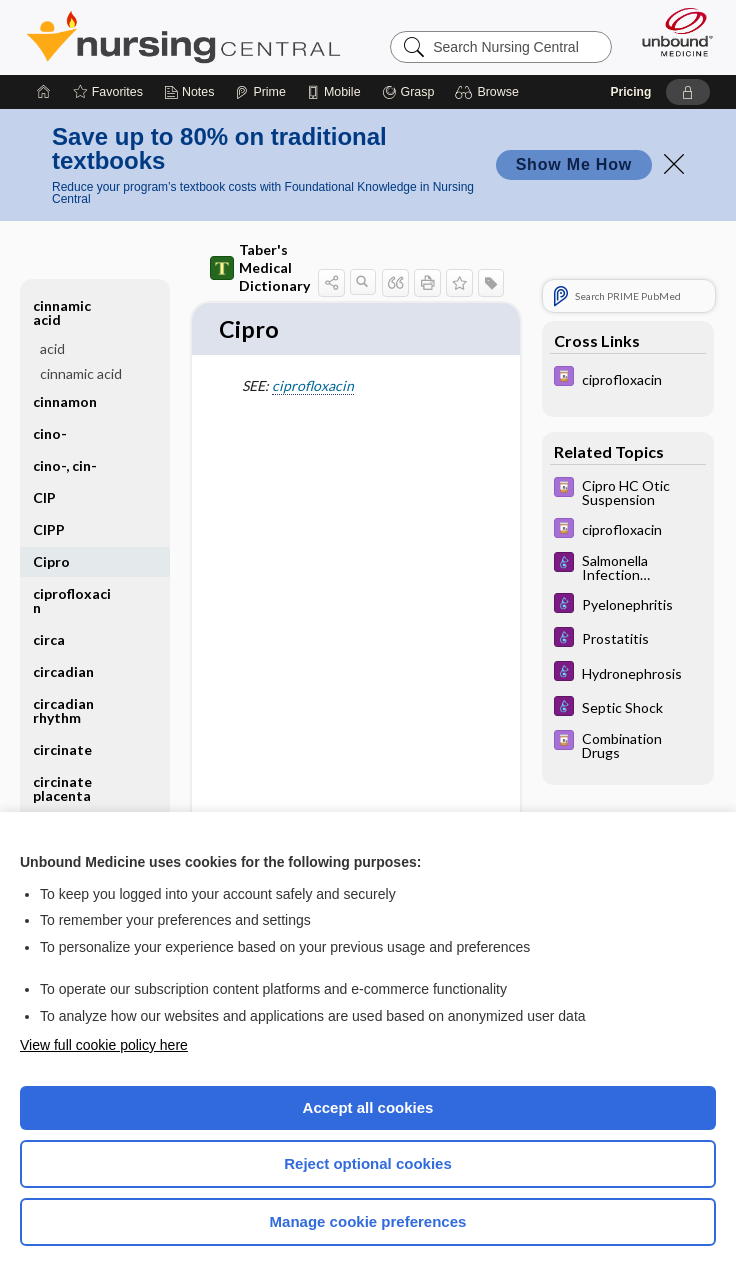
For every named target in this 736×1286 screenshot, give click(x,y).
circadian (63, 671)
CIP (44, 497)
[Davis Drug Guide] (628, 378)
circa (49, 639)
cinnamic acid (62, 312)
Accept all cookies (368, 1107)
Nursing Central (183, 37)
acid (52, 348)
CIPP (49, 529)
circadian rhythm (63, 710)
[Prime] (260, 92)
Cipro (51, 561)
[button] (489, 92)
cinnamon (65, 401)
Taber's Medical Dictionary (260, 267)
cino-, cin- (65, 465)
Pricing (631, 92)
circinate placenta (62, 788)
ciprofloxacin (313, 386)
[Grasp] (408, 92)
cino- (50, 433)
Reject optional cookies (368, 1163)
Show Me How (574, 164)
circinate (62, 749)
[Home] (44, 92)
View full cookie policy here (104, 1045)
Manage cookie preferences (368, 1221)
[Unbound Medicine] (671, 32)
